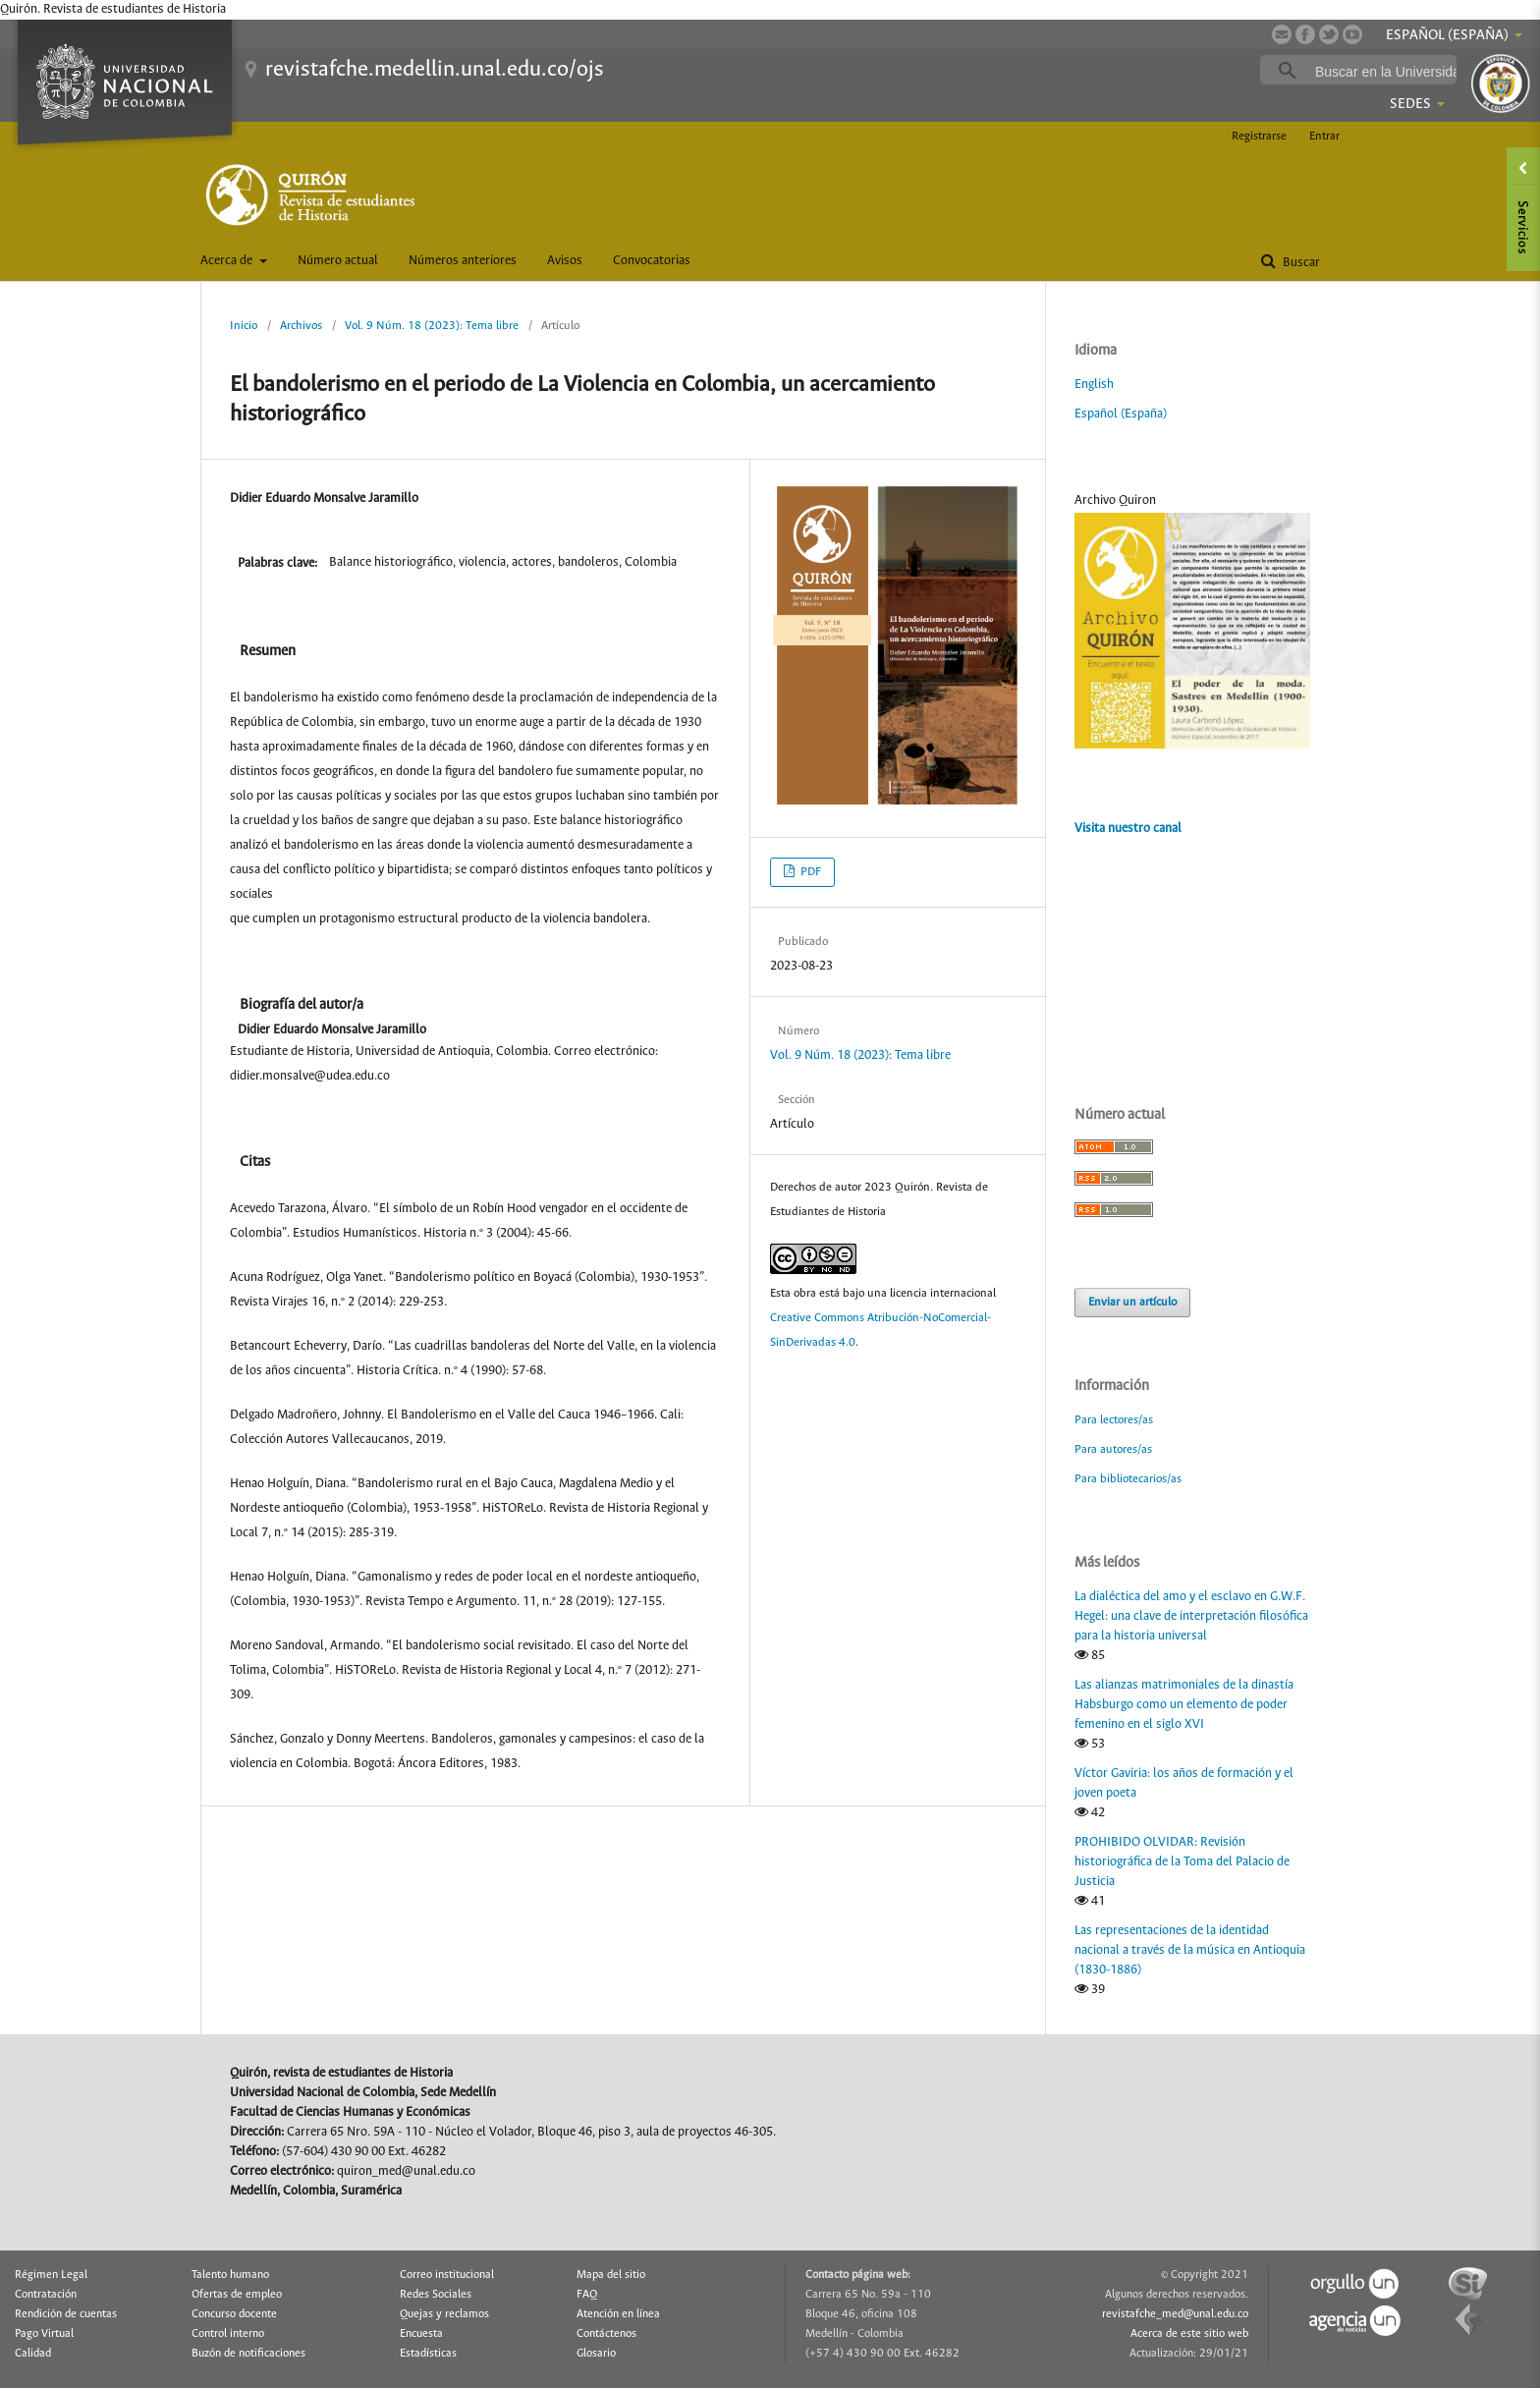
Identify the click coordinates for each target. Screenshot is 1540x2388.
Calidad (33, 2354)
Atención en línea (618, 2314)
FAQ (587, 2295)
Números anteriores (463, 260)
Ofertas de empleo (237, 2295)
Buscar (1300, 262)
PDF (809, 871)
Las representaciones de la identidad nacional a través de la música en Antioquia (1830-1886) (1189, 1950)
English (1094, 384)
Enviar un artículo (1132, 1302)
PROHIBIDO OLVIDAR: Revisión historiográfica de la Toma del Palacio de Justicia (1182, 1862)
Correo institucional (447, 2275)
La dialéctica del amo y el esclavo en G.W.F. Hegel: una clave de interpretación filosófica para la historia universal (1191, 1616)
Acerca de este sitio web (1189, 2334)
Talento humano (230, 2275)
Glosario (596, 2354)
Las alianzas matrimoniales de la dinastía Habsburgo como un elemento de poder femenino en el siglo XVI (1183, 1705)
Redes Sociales (435, 2295)
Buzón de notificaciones (248, 2354)
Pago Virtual (44, 2334)
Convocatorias (651, 260)
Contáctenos (606, 2334)
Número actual (338, 260)
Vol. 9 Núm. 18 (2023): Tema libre (432, 325)
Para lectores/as (1113, 1420)
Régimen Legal (51, 2275)
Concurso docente (234, 2314)
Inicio (243, 325)
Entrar (1324, 136)
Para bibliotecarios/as (1128, 1478)
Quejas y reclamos (444, 2314)
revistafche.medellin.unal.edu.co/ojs (434, 70)
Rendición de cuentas (66, 2314)
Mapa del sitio (611, 2275)
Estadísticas (428, 2354)
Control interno (228, 2334)
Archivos (301, 325)
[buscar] (1388, 71)
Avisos (564, 260)
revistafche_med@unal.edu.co (1175, 2314)
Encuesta (421, 2334)
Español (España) (1120, 414)
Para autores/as (1113, 1449)
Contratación (46, 2295)
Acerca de (227, 260)
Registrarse (1259, 136)
